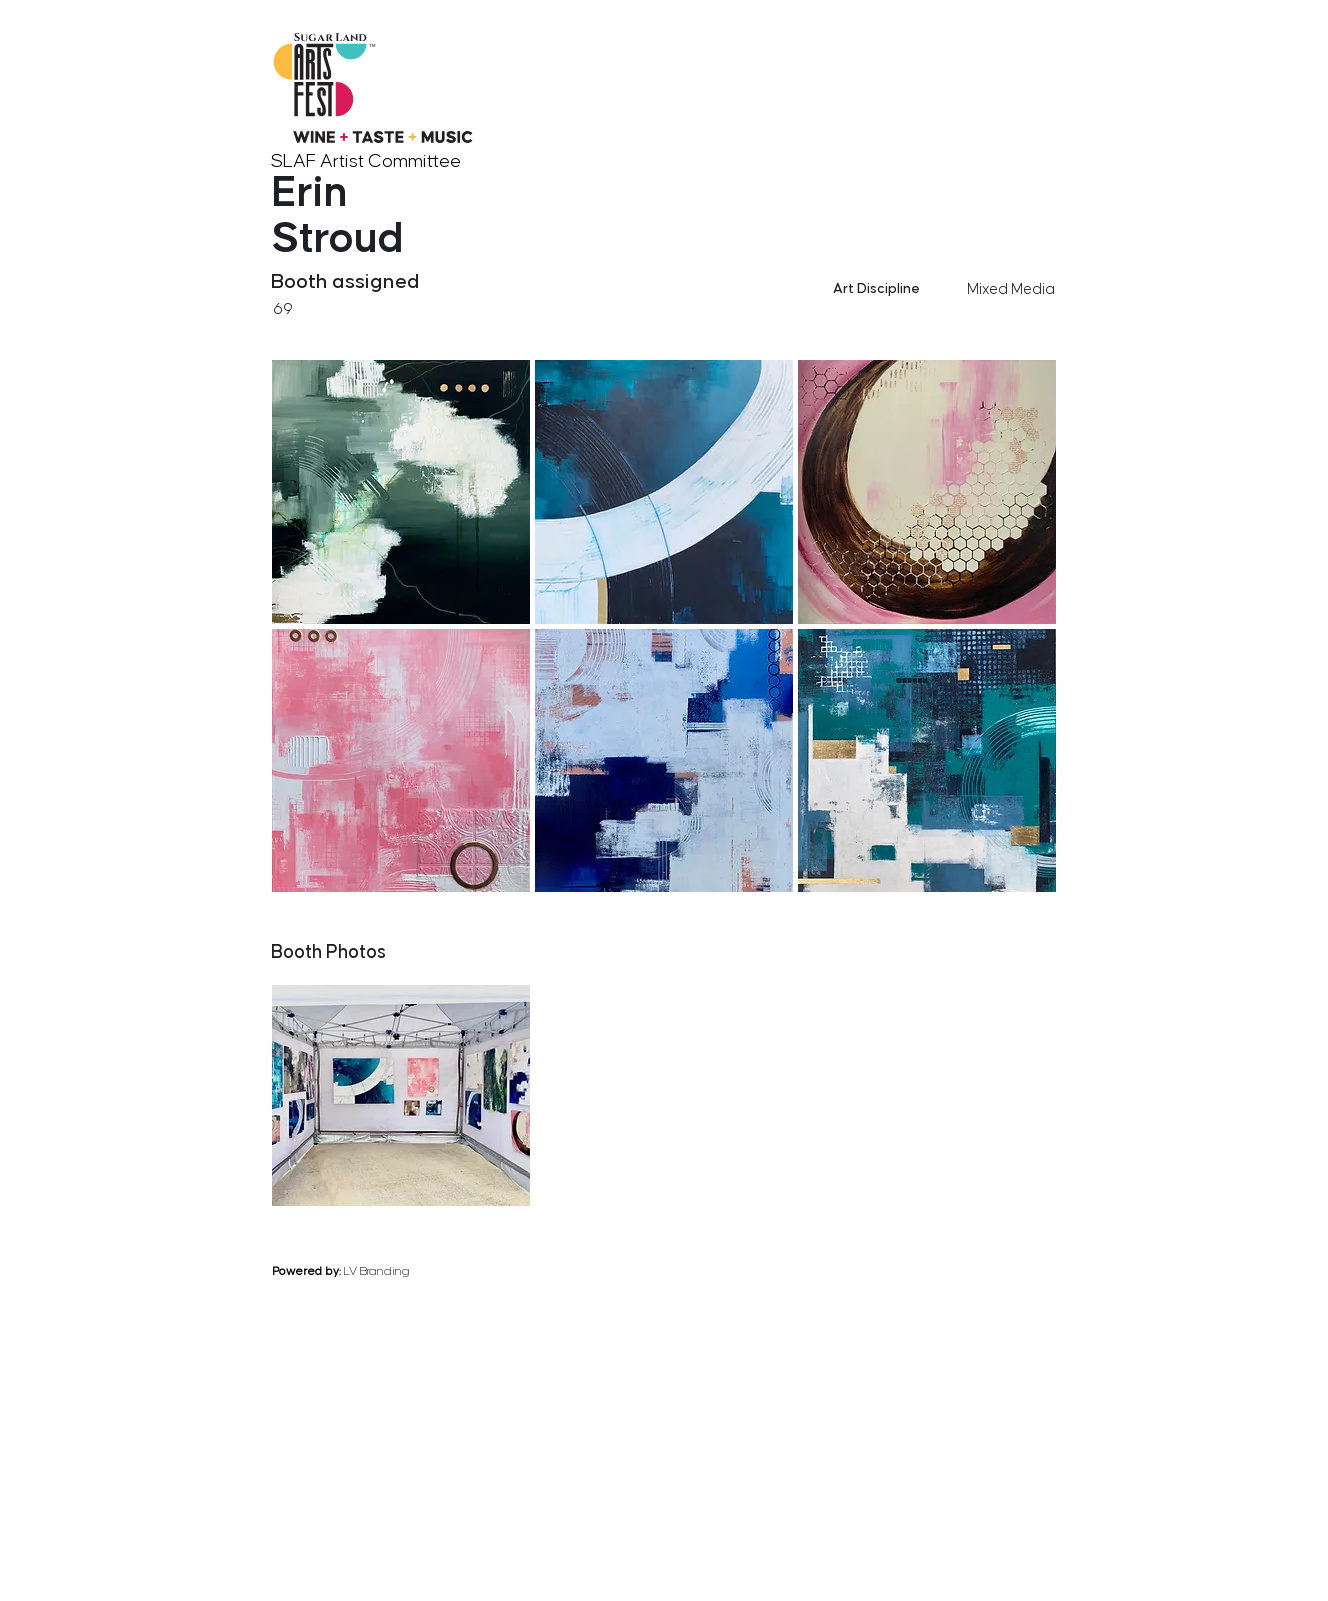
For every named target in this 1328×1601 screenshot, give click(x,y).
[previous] (971, 906)
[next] (1051, 906)
